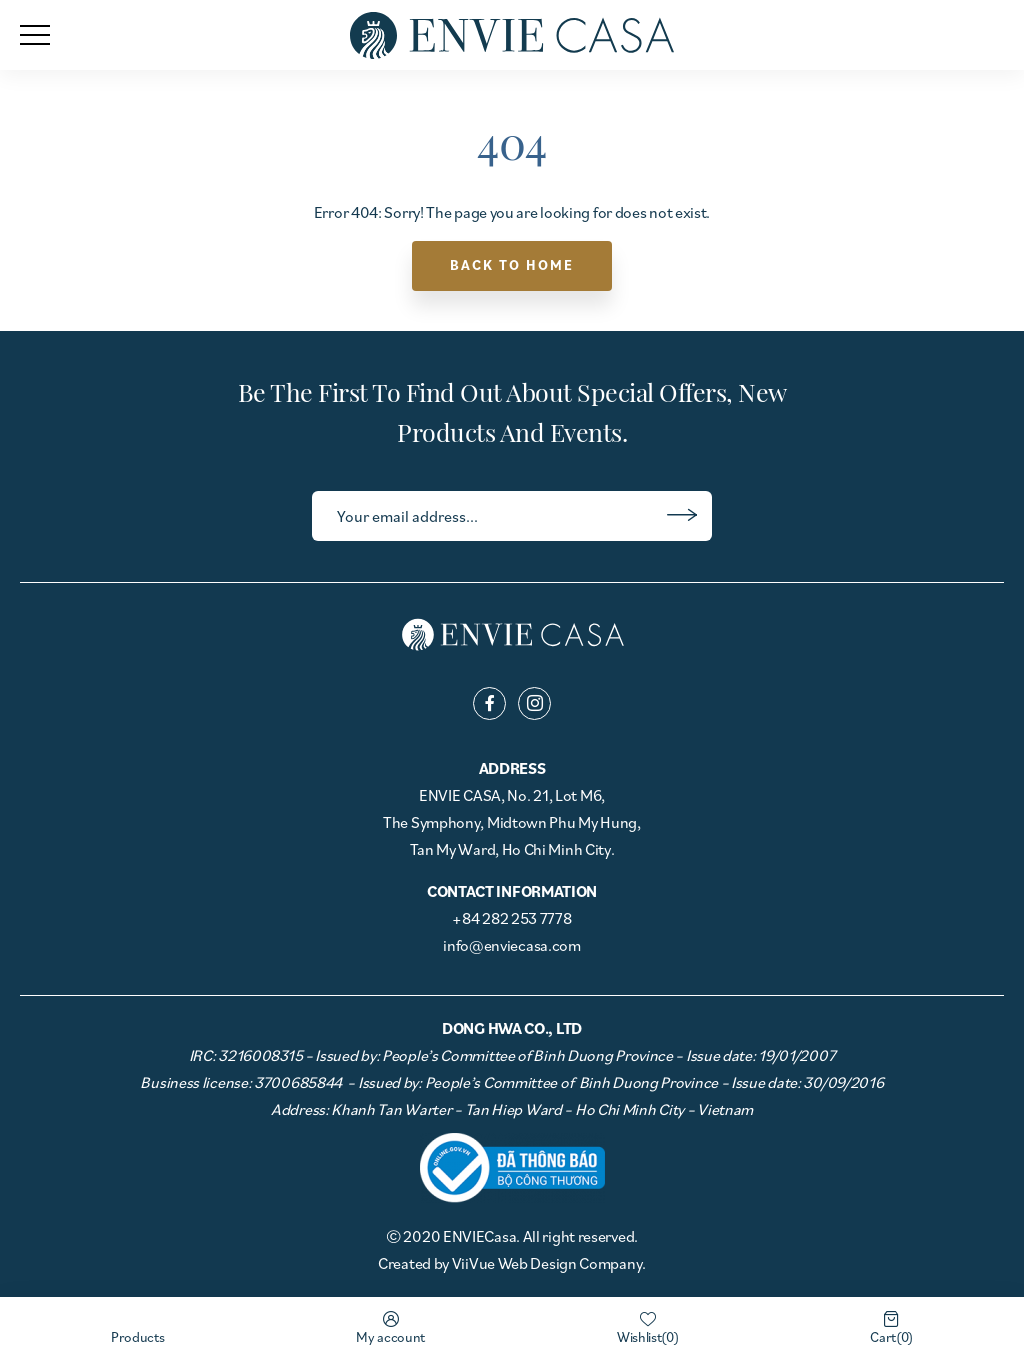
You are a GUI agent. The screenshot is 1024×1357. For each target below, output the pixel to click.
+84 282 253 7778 (511, 918)
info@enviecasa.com (512, 945)
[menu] (35, 35)
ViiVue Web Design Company (547, 1263)
